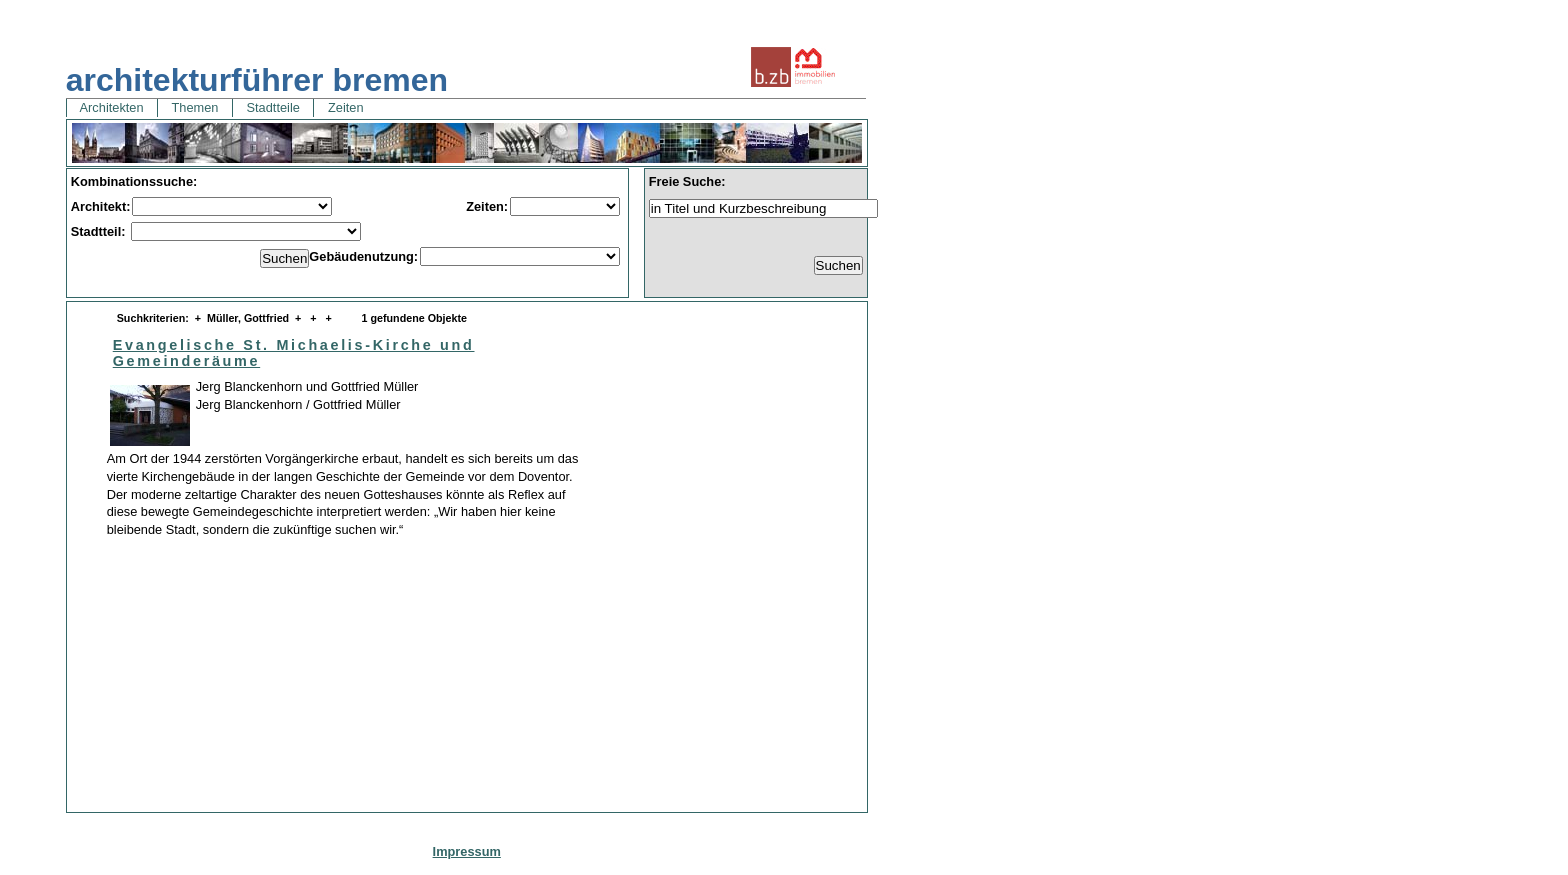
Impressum (467, 851)
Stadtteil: (100, 231)
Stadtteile (273, 107)
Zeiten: (487, 206)
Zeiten (345, 107)
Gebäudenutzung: (363, 256)
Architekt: (101, 206)
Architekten (112, 107)
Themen (195, 107)
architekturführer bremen (257, 80)
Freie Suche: (687, 181)
